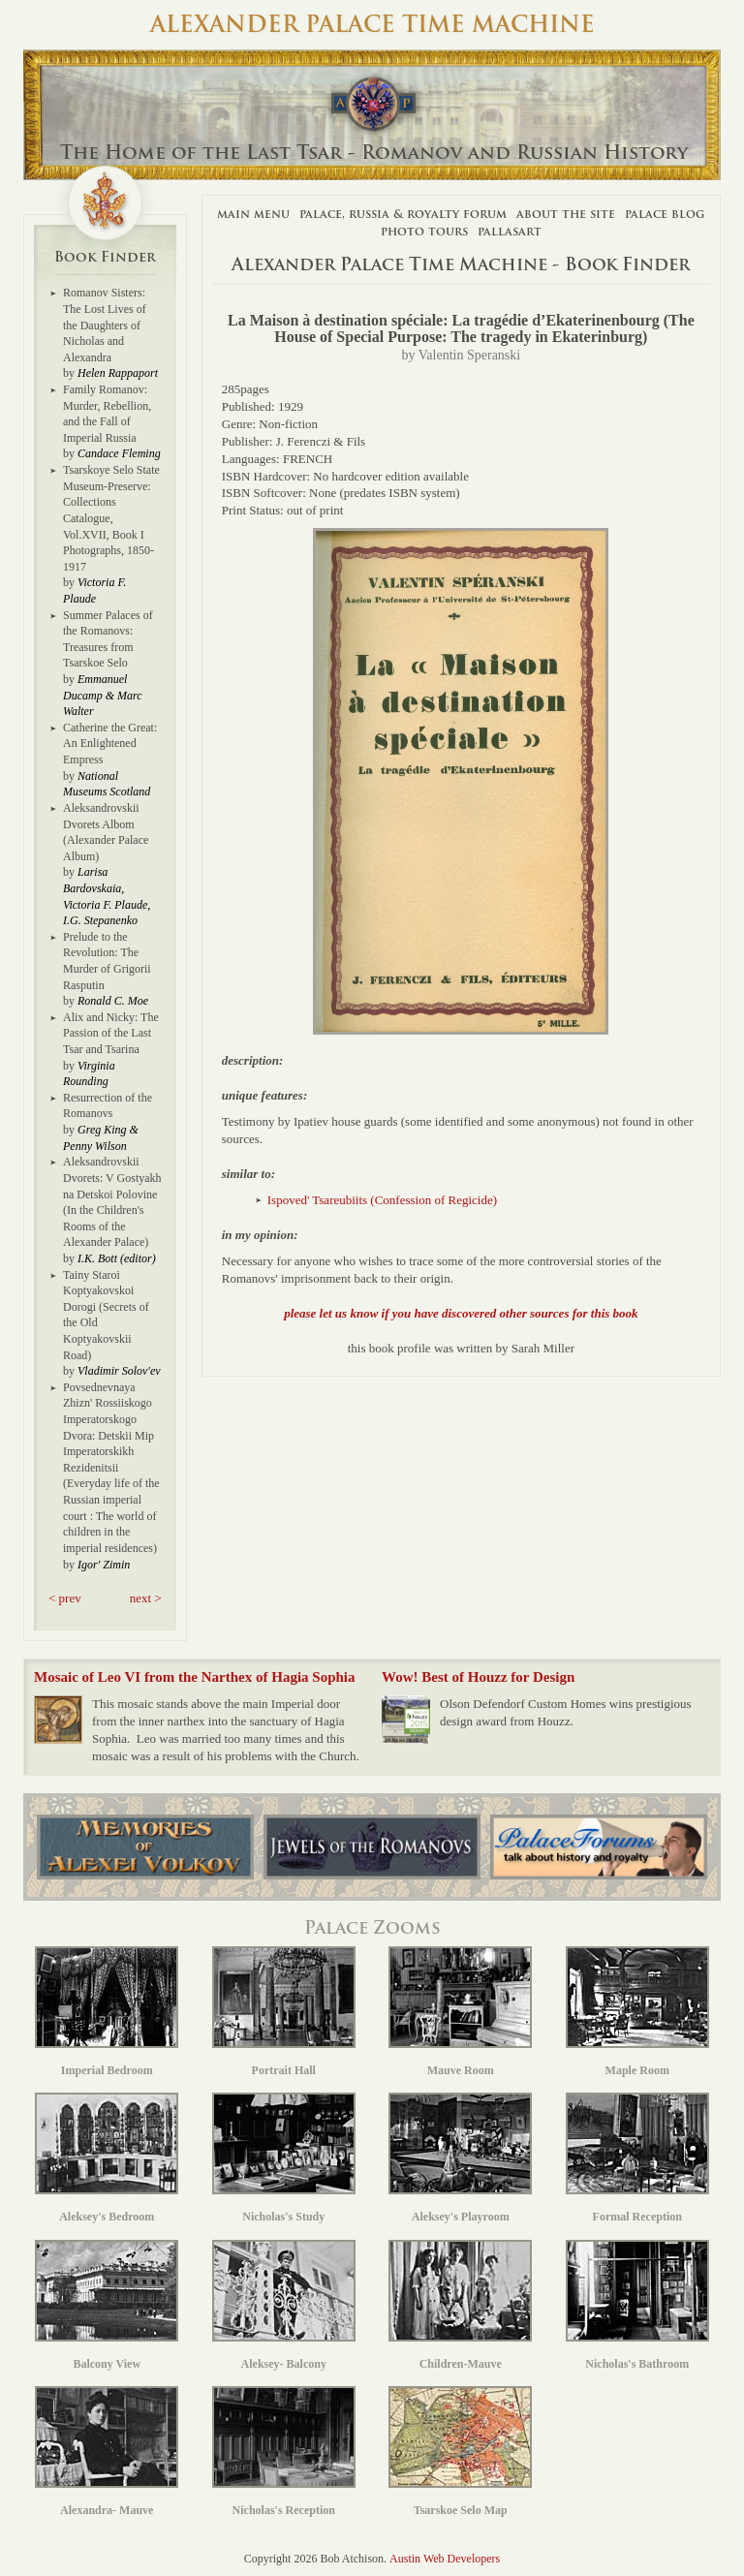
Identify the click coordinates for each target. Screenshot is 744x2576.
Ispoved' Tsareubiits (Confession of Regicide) (382, 1200)
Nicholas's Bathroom (637, 2305)
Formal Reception (637, 2158)
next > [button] (146, 1598)
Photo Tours (424, 231)
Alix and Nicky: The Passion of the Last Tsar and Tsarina (111, 1033)
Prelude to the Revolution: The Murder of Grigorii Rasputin (107, 961)
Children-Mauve (460, 2305)
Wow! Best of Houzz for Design (478, 1677)
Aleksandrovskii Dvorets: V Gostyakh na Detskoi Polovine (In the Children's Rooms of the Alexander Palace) (112, 1202)
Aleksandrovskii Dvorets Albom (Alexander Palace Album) (105, 832)
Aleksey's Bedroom (106, 2158)
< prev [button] (64, 1598)
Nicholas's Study (284, 2158)
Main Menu (253, 213)
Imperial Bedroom (106, 2011)
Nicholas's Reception (284, 2451)
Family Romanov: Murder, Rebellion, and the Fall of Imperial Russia (107, 414)
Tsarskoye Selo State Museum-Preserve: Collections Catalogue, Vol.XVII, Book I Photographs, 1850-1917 (111, 518)
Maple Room (637, 2011)
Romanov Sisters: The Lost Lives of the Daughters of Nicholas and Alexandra (104, 324)
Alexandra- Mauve (106, 2451)
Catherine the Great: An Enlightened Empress (110, 743)
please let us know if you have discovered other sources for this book (460, 1313)
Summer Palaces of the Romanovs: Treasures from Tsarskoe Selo (108, 639)
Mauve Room (460, 2011)
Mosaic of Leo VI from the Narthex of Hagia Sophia (195, 1677)
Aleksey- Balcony (284, 2305)
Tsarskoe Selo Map (460, 2451)
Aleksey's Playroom (460, 2158)
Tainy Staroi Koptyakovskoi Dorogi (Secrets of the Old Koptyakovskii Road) (106, 1315)
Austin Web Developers (444, 2558)
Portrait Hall (284, 2011)
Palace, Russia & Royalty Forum (403, 213)
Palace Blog (664, 213)
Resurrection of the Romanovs (107, 1106)
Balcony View (106, 2305)
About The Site (565, 213)
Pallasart (510, 231)
